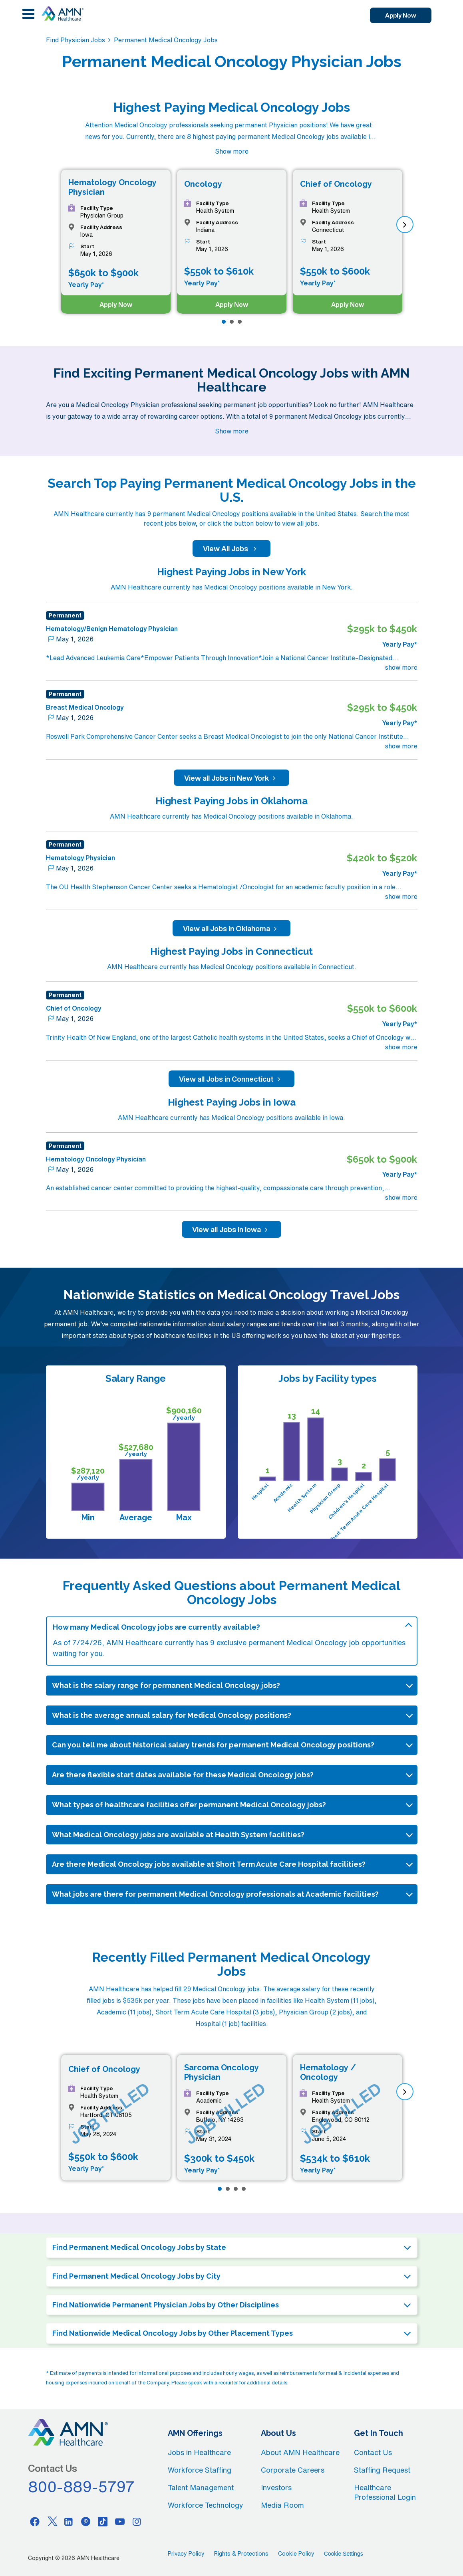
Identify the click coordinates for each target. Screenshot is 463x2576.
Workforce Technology (205, 2505)
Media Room (282, 2505)
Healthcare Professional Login (385, 2492)
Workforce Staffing (199, 2469)
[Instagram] (137, 2521)
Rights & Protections (241, 2553)
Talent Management (201, 2487)
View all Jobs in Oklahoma (231, 928)
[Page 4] (244, 2189)
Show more (231, 151)
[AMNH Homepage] (62, 14)
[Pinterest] (86, 2521)
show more (401, 667)
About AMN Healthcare (300, 2452)
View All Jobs (231, 548)
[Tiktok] (102, 2521)
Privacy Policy (186, 2553)
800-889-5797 (81, 2486)
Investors (276, 2487)
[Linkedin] (69, 2521)
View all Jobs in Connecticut (231, 1078)
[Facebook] (35, 2521)
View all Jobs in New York (231, 778)
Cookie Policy (296, 2553)
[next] (404, 224)
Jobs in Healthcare (199, 2452)
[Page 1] (224, 322)
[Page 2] (232, 322)
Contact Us (373, 2452)
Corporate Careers (292, 2469)
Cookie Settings (343, 2553)
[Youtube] (120, 2521)
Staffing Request (382, 2469)
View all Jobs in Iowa (231, 1229)
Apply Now (392, 16)
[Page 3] (240, 322)
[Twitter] (52, 2521)
